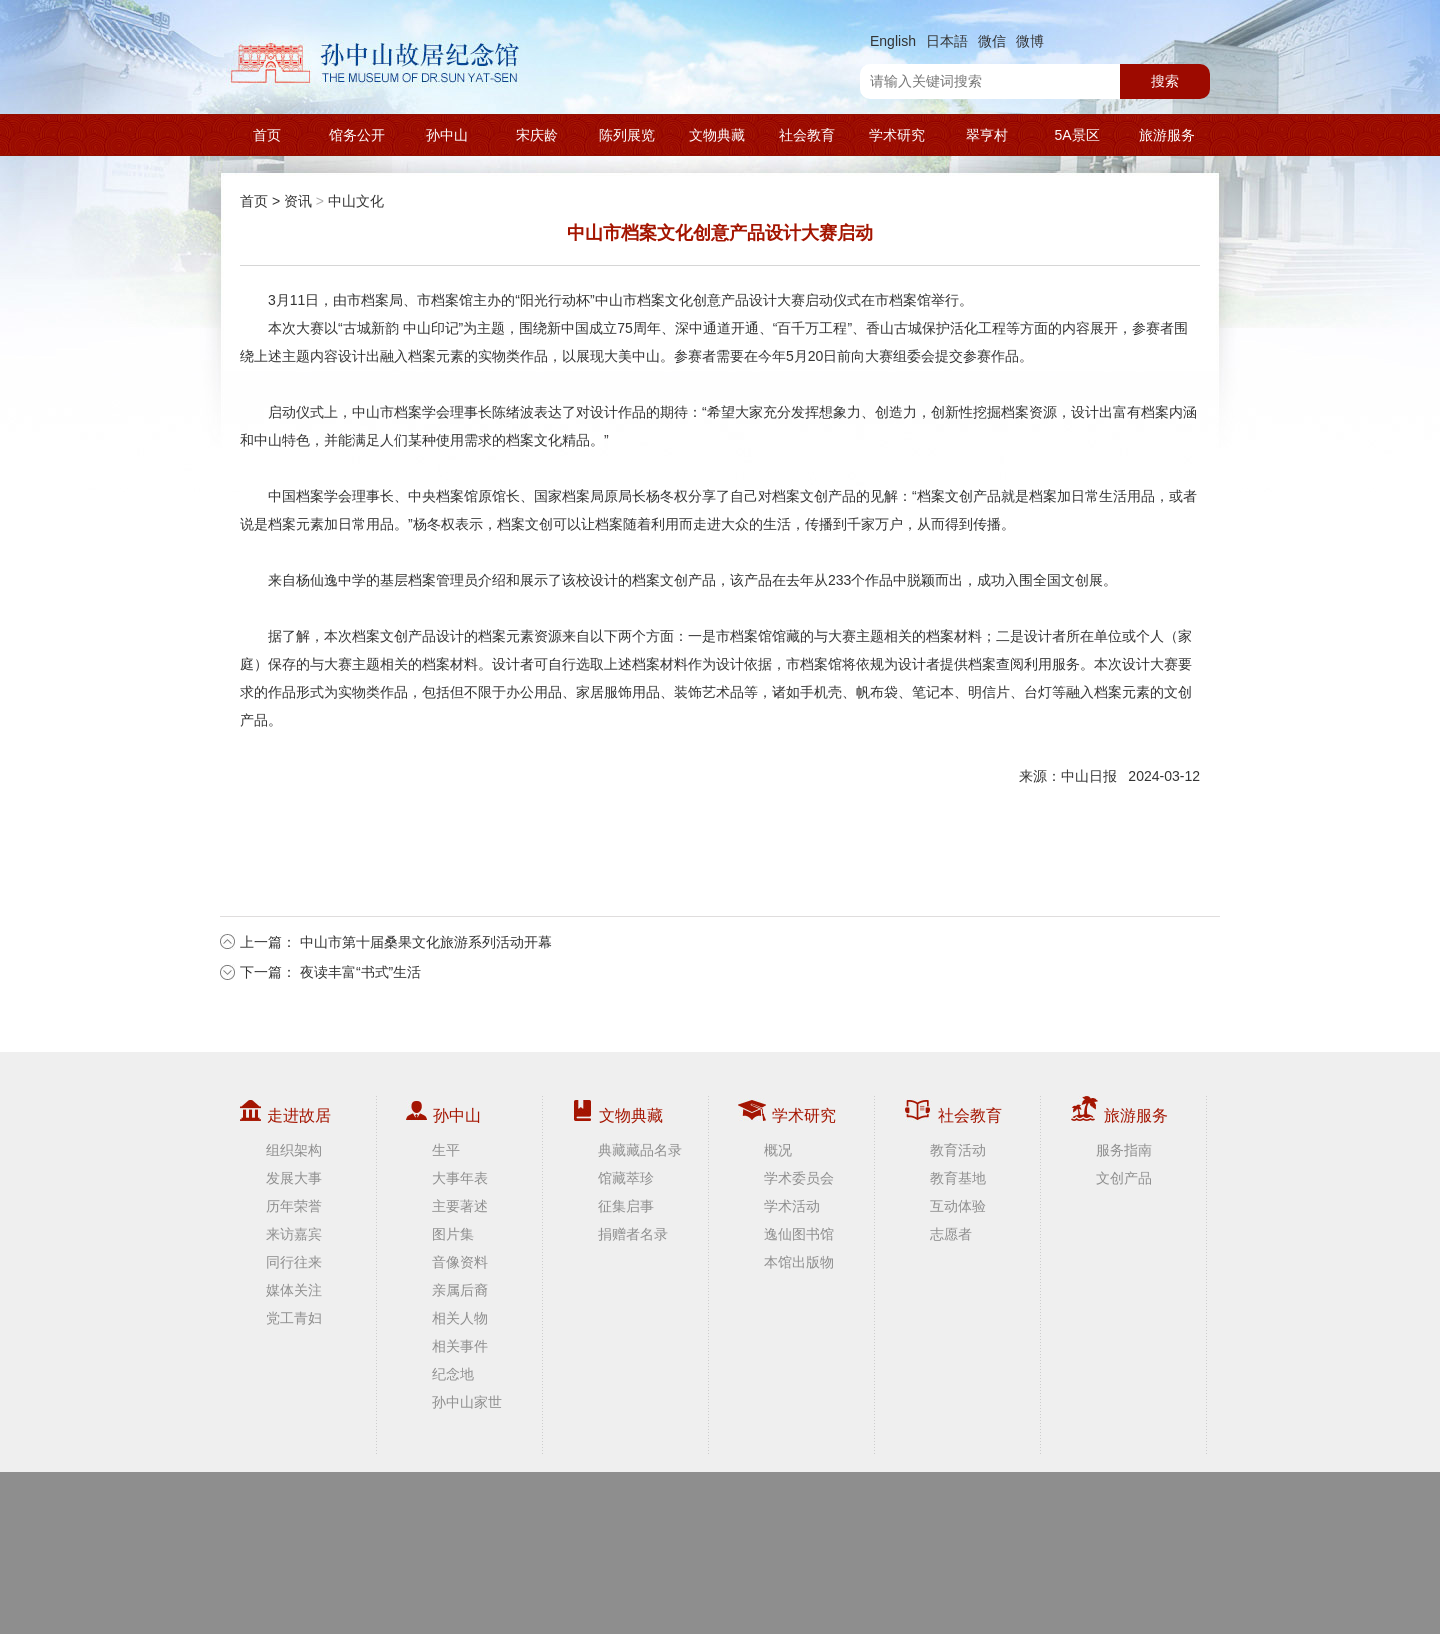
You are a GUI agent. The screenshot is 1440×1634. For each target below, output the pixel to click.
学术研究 (897, 135)
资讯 (298, 201)
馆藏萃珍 (626, 1178)
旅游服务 (1167, 135)
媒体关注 (294, 1290)
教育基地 (958, 1178)
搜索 (1165, 81)
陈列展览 (627, 135)
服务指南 (1124, 1150)
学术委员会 (799, 1178)
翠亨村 (987, 135)
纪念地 (453, 1374)
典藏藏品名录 (640, 1150)
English (893, 41)
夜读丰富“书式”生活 (360, 972)
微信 (992, 41)
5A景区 (1076, 135)
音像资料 (460, 1262)
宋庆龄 (537, 135)
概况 (778, 1150)
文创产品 (1124, 1178)
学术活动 (792, 1206)
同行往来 (294, 1262)
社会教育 (807, 135)
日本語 (947, 41)
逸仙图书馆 (799, 1234)
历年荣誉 (294, 1206)
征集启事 (626, 1206)
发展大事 (294, 1178)
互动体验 (958, 1206)
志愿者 (951, 1234)
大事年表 (460, 1178)
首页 (267, 135)
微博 (1030, 41)
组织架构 (294, 1150)
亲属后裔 (460, 1290)
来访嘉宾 (294, 1234)
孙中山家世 (467, 1402)
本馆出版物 (799, 1262)
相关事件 (460, 1346)
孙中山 (447, 135)
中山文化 (356, 201)
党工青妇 (294, 1318)
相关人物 (460, 1318)
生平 (446, 1150)
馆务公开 (357, 135)
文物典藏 (717, 135)
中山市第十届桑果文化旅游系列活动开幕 (426, 942)
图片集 (453, 1234)
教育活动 (958, 1150)
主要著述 (460, 1206)
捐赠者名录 (633, 1234)
